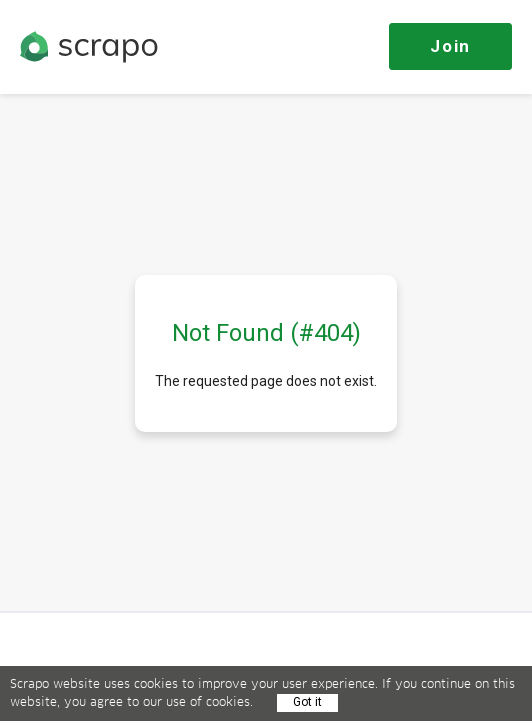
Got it (307, 702)
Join (450, 46)
